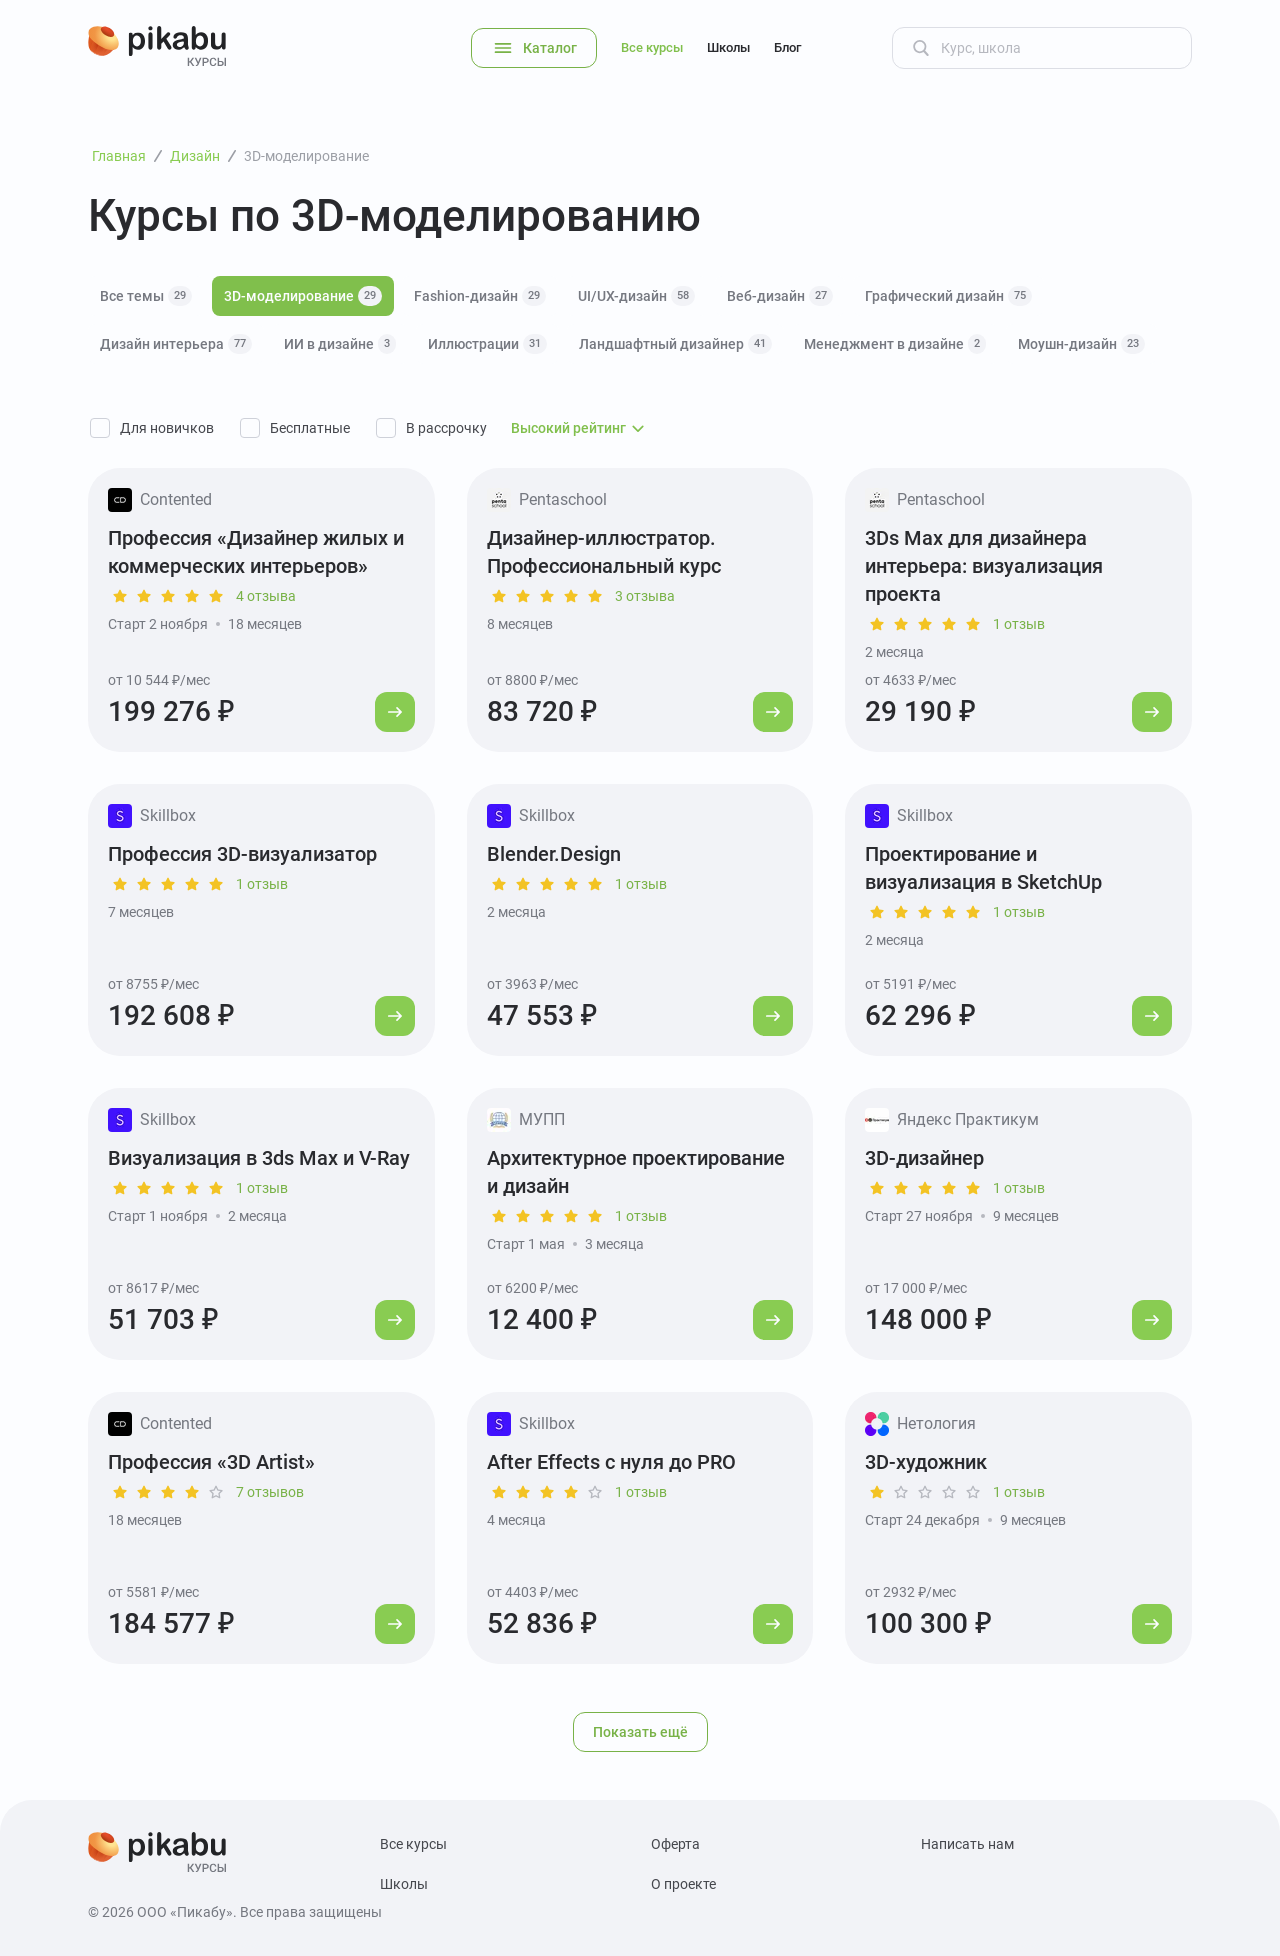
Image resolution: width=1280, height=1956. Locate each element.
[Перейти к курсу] (395, 712)
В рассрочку (446, 428)
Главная (119, 156)
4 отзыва (266, 596)
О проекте (683, 1884)
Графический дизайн (948, 296)
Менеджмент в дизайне (895, 344)
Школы (728, 47)
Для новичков (167, 428)
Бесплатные (310, 428)
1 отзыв (1019, 624)
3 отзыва (645, 596)
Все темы (146, 296)
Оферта (675, 1844)
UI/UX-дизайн (636, 296)
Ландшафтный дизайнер (675, 344)
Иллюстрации (487, 344)
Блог (787, 47)
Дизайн (195, 156)
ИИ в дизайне (340, 344)
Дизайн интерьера (176, 344)
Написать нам (967, 1844)
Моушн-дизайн (1081, 344)
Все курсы (652, 47)
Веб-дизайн (780, 296)
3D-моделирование (303, 296)
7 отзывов (270, 1492)
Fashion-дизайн (480, 296)
